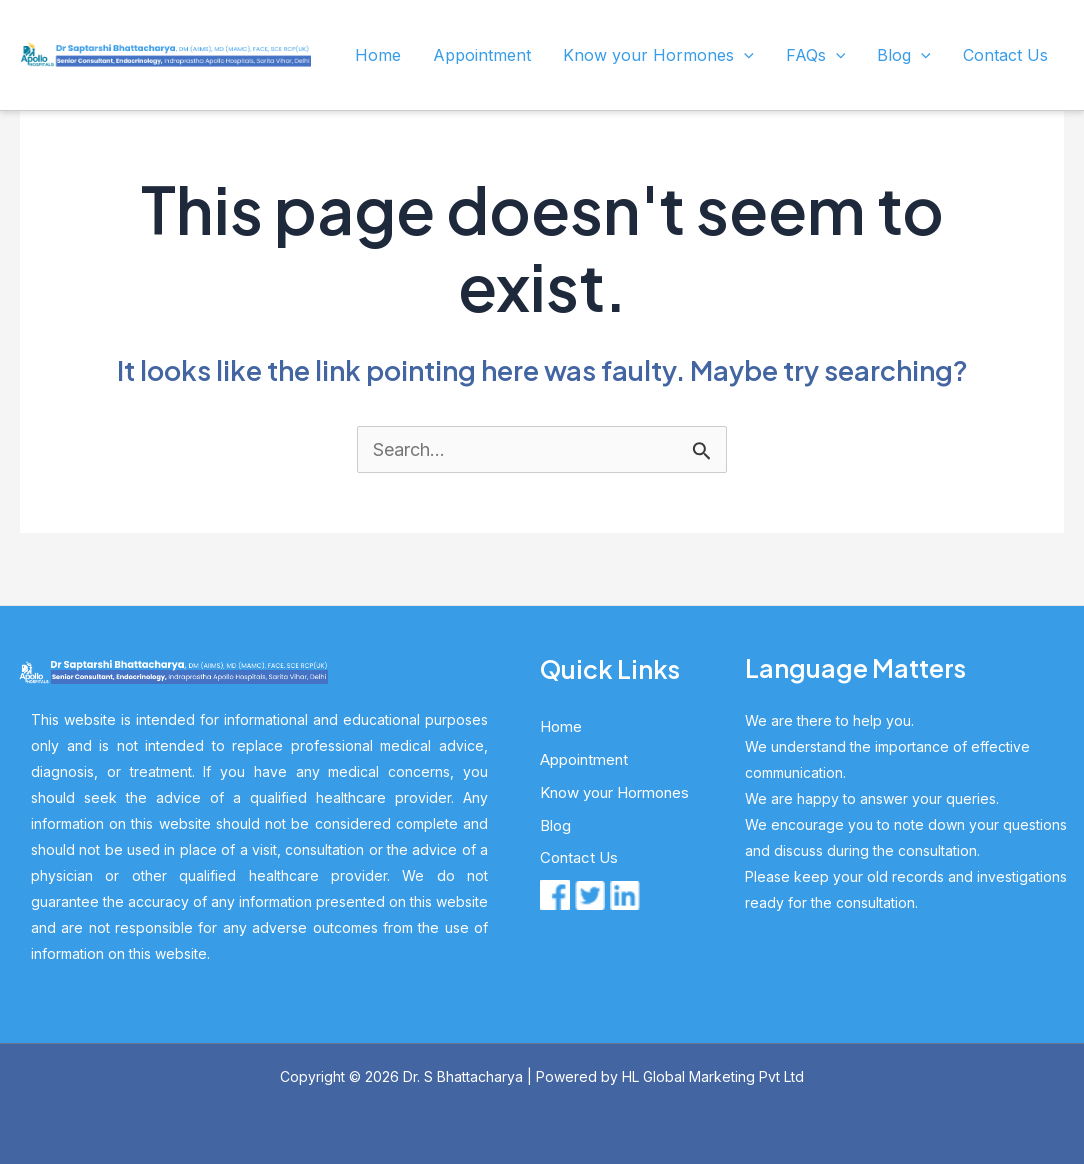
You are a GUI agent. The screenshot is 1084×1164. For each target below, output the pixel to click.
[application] (744, 55)
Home (378, 55)
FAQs (816, 55)
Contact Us (1005, 55)
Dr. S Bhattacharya (463, 1076)
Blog (904, 55)
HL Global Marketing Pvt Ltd (713, 1076)
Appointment (482, 55)
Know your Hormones (658, 55)
